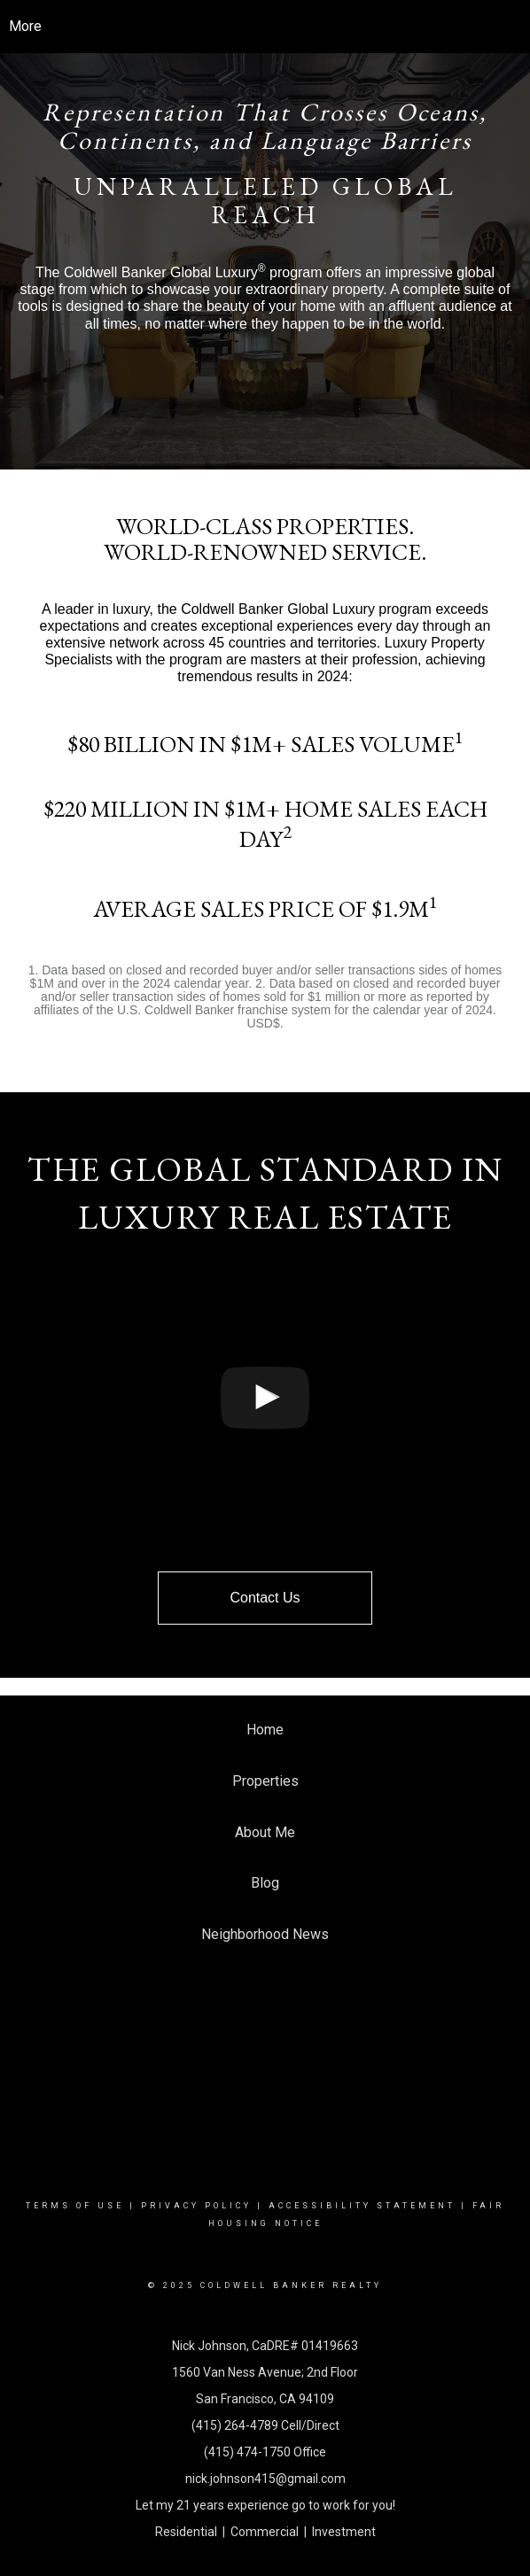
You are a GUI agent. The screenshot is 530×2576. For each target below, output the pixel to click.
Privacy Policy (196, 2205)
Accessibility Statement (362, 2205)
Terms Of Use (75, 2205)
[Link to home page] (265, 26)
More (25, 26)
